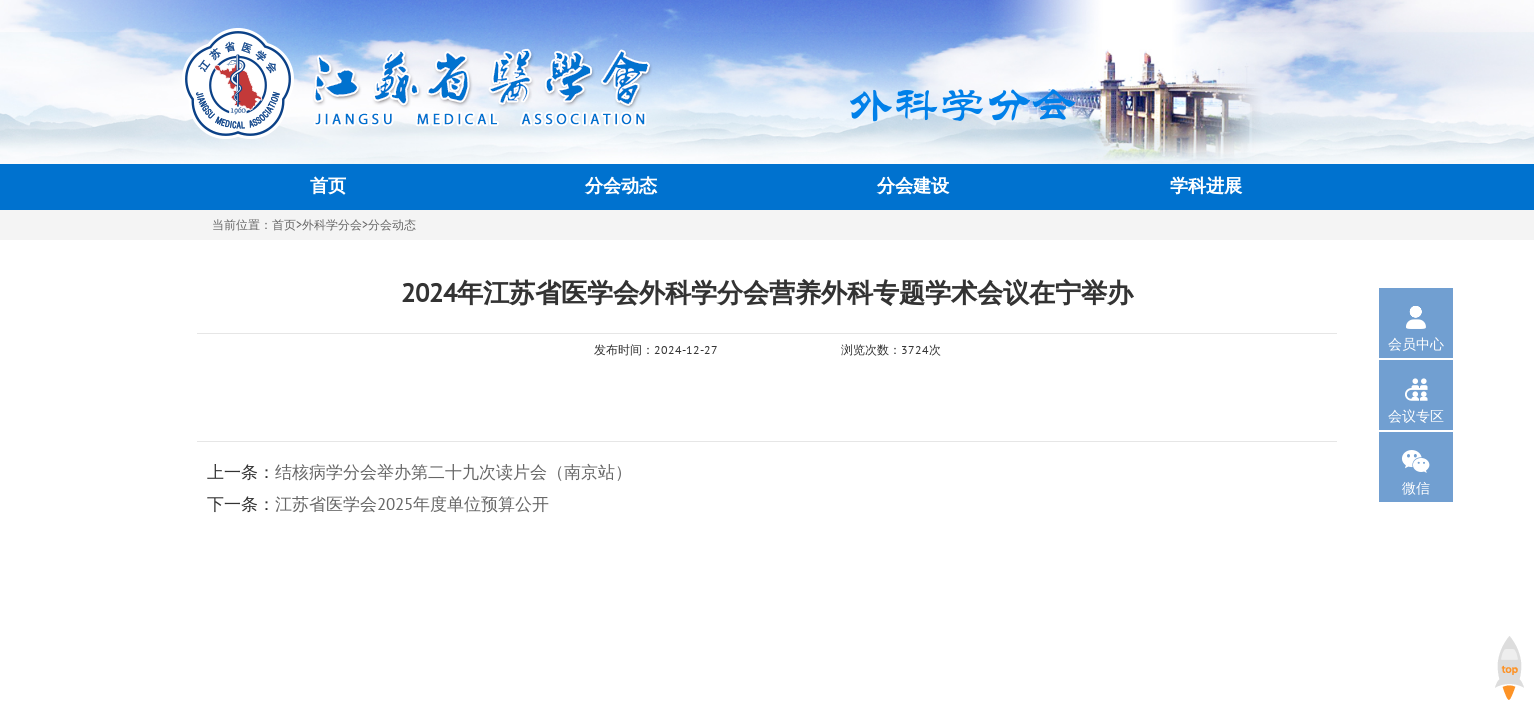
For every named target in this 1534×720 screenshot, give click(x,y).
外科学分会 (332, 225)
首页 (328, 186)
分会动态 (621, 186)
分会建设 (913, 186)
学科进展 (1206, 186)
